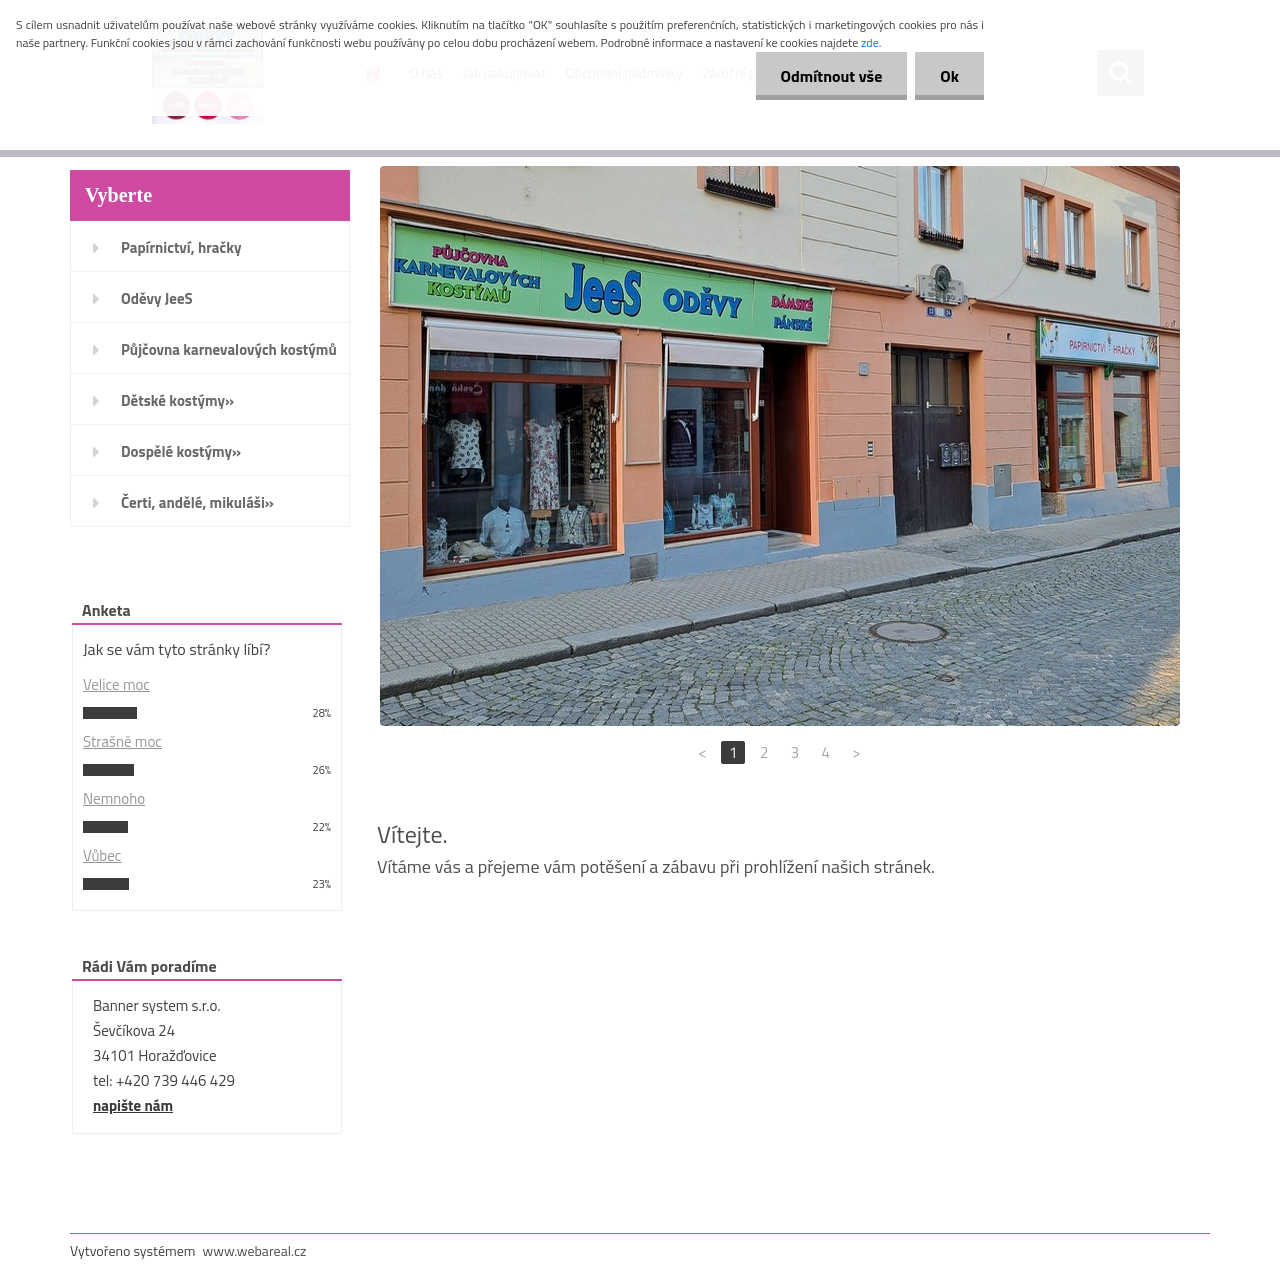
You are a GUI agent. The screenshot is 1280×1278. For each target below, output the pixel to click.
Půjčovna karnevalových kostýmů (229, 349)
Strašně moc (122, 741)
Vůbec (102, 855)
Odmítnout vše (832, 76)
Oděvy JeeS (157, 298)
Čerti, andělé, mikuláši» (197, 502)
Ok (949, 76)
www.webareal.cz (255, 1250)
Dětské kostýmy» (177, 400)
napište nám (133, 1105)
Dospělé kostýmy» (181, 451)
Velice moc (116, 684)
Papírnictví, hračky (181, 247)
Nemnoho (114, 798)
